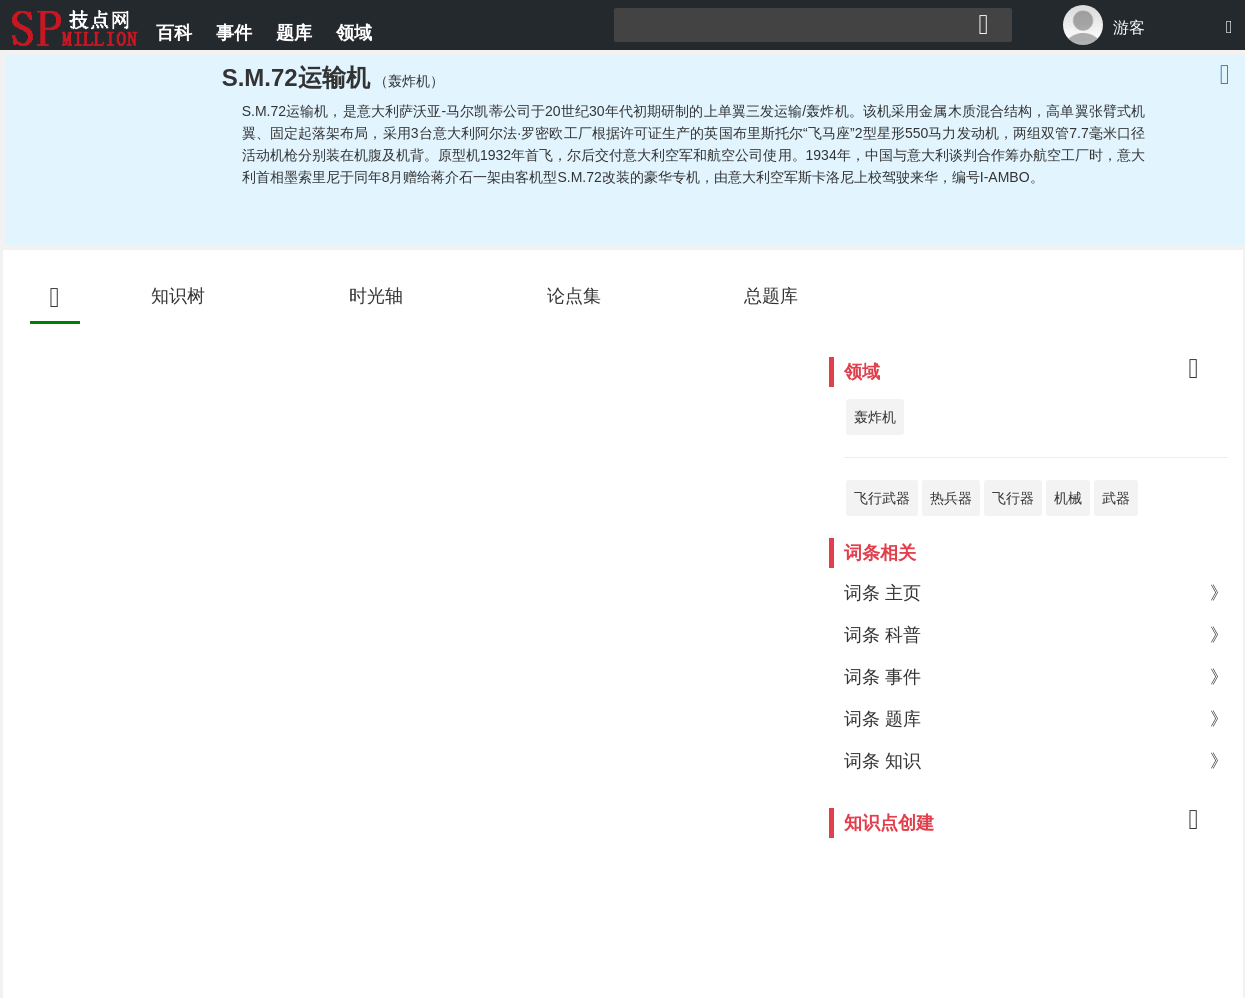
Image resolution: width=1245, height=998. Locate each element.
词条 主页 (1035, 593)
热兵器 (951, 498)
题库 (294, 33)
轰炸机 (875, 417)
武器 (1116, 498)
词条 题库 (1035, 719)
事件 (234, 33)
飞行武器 (882, 498)
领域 (354, 33)
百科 (174, 33)
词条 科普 (1035, 635)
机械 (1068, 498)
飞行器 (1013, 498)
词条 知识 (1035, 761)
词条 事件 (1035, 677)
